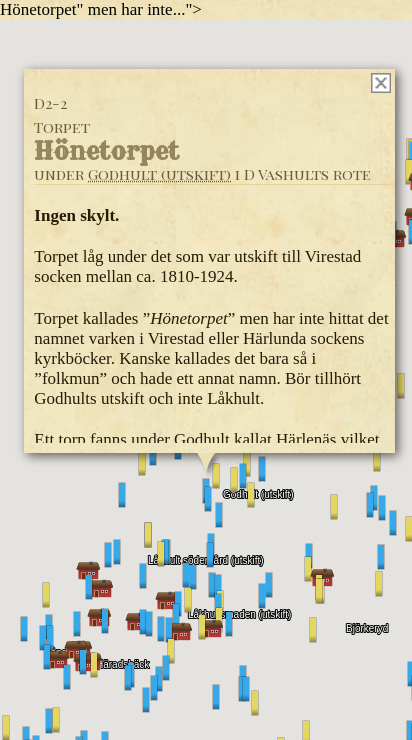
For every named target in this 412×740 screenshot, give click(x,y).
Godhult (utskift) (159, 174)
